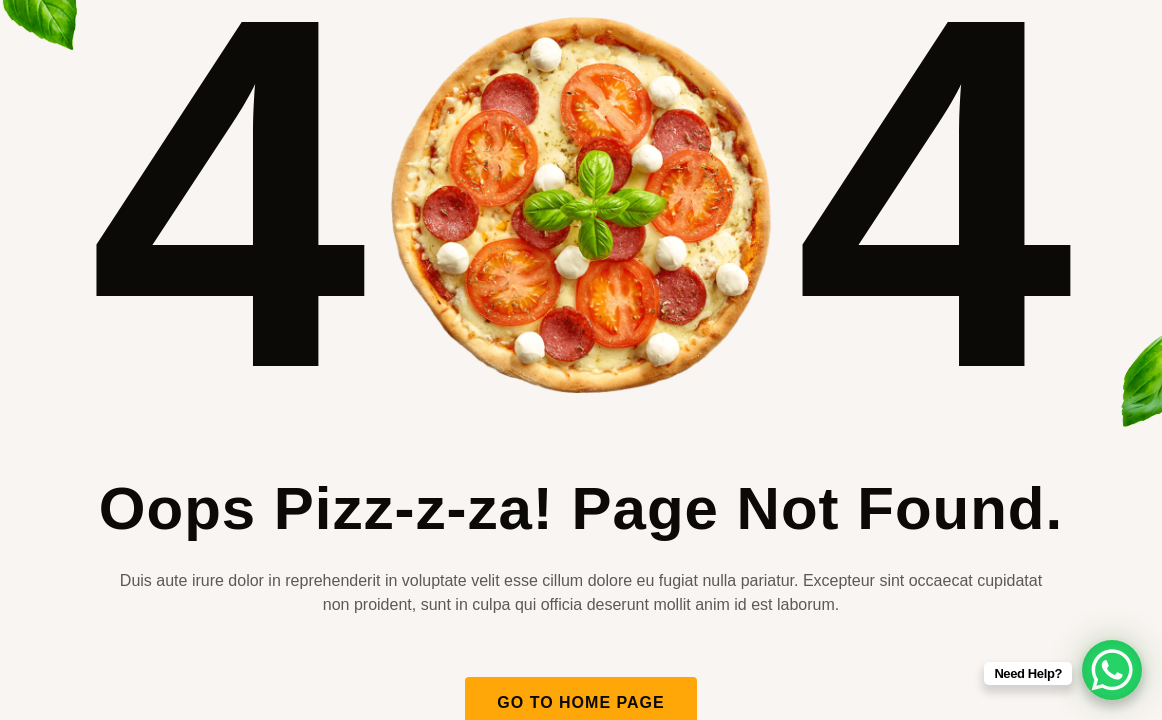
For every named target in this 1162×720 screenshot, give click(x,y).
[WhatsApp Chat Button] (1112, 670)
